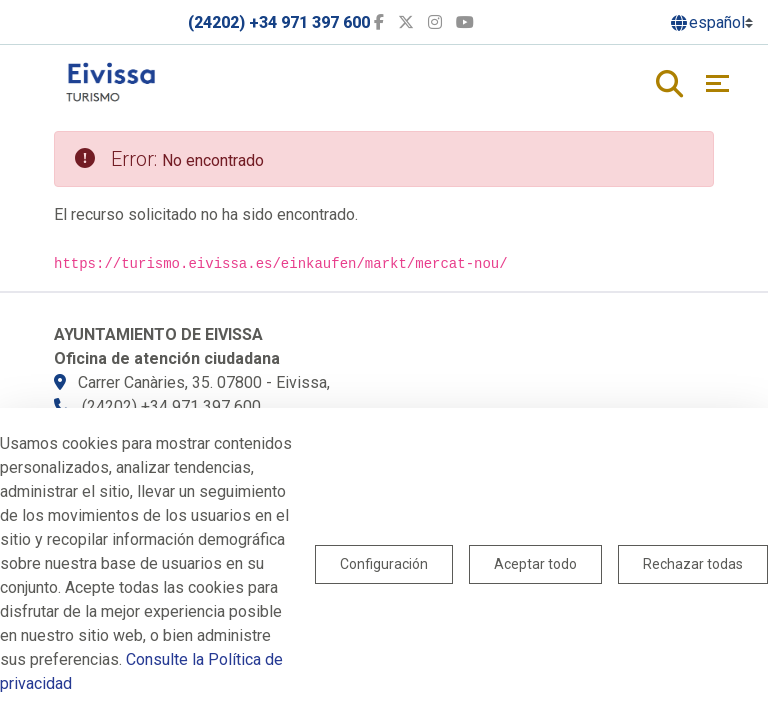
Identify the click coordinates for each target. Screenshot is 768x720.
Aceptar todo (535, 564)
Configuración (384, 564)
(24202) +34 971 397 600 (279, 22)
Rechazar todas (693, 564)
